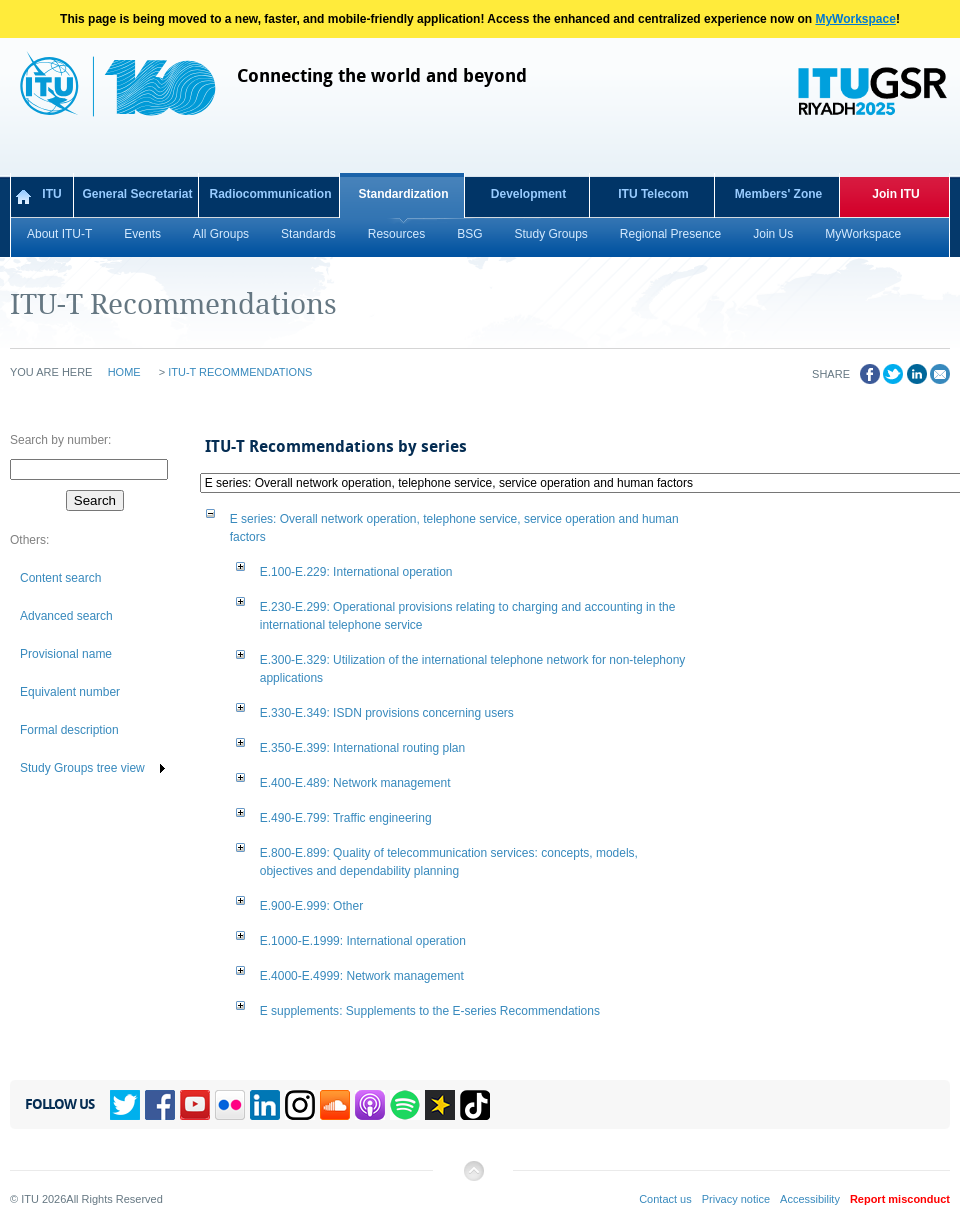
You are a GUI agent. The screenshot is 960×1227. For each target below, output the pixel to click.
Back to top (473, 1178)
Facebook (160, 1105)
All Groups (221, 234)
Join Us (773, 234)
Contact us (665, 1199)
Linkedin (265, 1105)
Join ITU (895, 194)
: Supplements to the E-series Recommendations (430, 1011)
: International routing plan (362, 748)
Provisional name (66, 654)
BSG (469, 234)
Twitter (125, 1105)
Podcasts (370, 1105)
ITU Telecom (653, 194)
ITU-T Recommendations (240, 372)
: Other (311, 906)
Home (124, 372)
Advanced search (66, 616)
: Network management (355, 783)
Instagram (300, 1105)
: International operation (356, 572)
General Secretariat (137, 194)
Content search (60, 578)
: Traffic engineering (346, 818)
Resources (396, 234)
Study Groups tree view (82, 768)
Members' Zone (779, 194)
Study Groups (550, 234)
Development (528, 194)
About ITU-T (59, 234)
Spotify (405, 1105)
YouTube (195, 1105)
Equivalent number (70, 692)
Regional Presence (670, 234)
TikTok (475, 1105)
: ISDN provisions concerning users (387, 713)
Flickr (230, 1105)
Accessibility (810, 1199)
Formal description (69, 730)
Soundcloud (335, 1105)
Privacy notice (736, 1199)
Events (142, 234)
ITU (51, 194)
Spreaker (440, 1105)
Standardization (403, 194)
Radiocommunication (270, 194)
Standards (308, 234)
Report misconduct (900, 1199)
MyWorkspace (855, 19)
